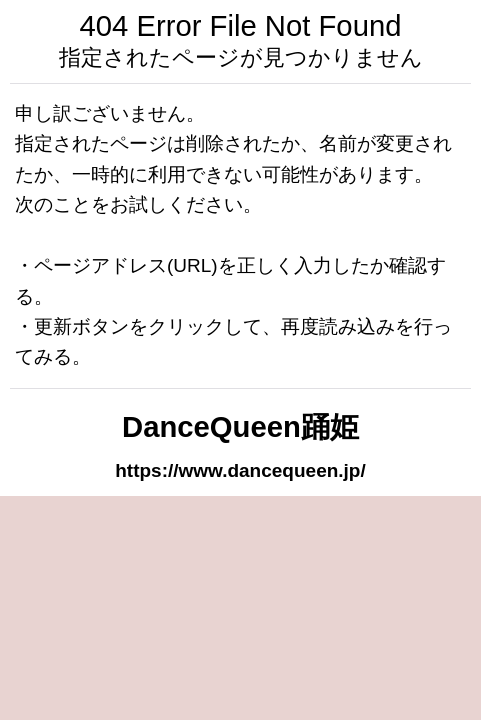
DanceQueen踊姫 (240, 427)
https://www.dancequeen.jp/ (240, 470)
